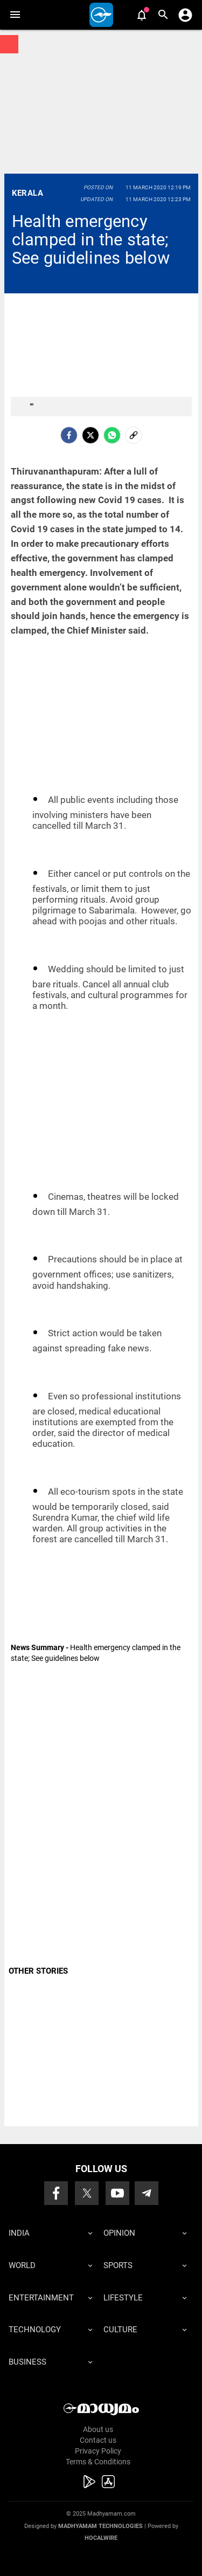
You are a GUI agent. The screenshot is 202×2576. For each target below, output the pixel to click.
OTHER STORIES (38, 1971)
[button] (15, 15)
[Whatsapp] (112, 435)
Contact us (98, 2440)
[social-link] (133, 435)
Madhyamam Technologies (100, 2526)
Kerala (27, 193)
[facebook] (69, 435)
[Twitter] (90, 435)
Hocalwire (101, 2537)
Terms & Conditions (98, 2461)
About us (98, 2429)
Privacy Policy (98, 2451)
